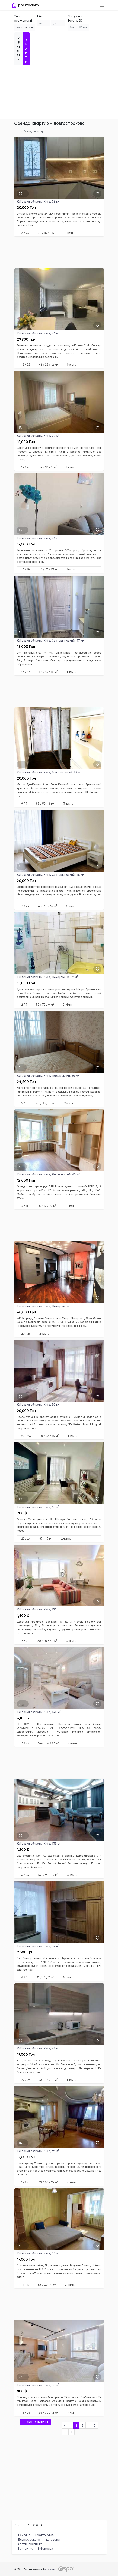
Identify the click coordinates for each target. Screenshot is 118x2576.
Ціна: (40, 16)
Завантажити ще (35, 2422)
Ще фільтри (19, 48)
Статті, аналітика (28, 2544)
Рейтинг (34, 2535)
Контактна (33, 2548)
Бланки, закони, (37, 2539)
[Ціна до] (58, 23)
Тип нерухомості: (23, 18)
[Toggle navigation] (102, 5)
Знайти (26, 48)
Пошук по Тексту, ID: (75, 18)
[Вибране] (97, 193)
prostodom (49, 2569)
